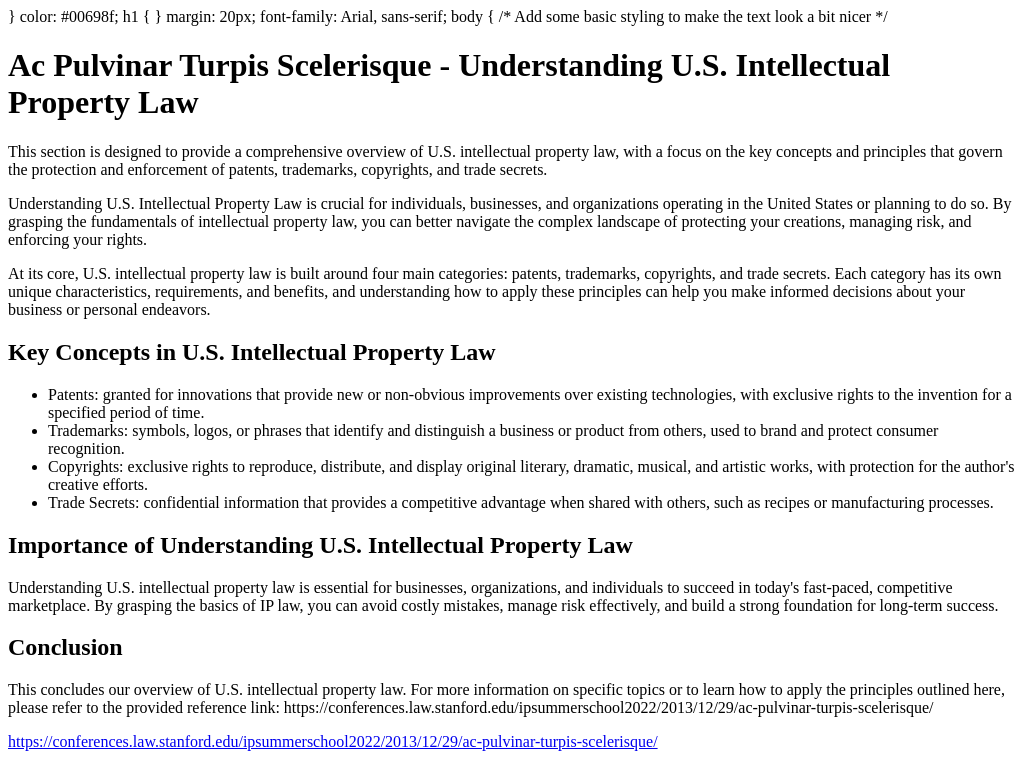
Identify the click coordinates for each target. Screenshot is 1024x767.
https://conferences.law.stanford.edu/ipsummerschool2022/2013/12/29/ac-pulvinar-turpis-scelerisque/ (333, 741)
